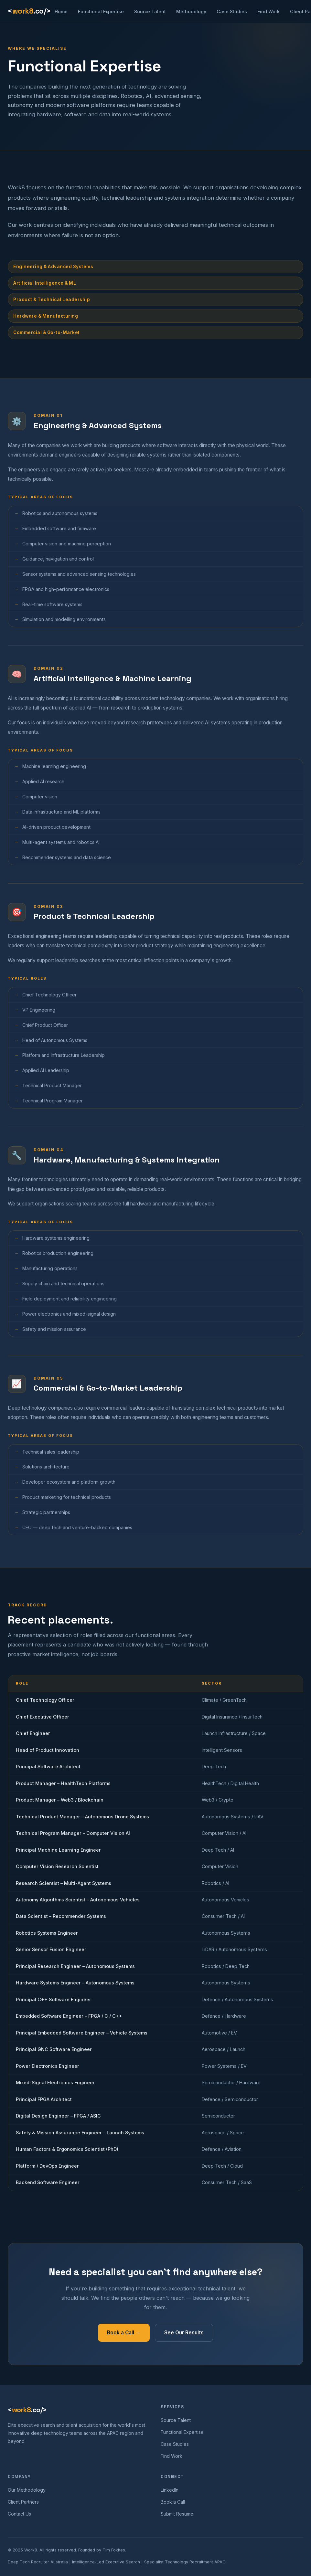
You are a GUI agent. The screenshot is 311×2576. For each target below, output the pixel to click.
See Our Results (184, 2336)
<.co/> (29, 11)
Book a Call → (123, 2336)
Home (61, 11)
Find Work (268, 11)
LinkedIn (169, 2490)
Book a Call (173, 2502)
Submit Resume (177, 2514)
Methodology (191, 11)
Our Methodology (27, 2490)
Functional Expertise (101, 11)
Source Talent (150, 11)
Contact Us (19, 2514)
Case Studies (232, 11)
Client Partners (23, 2502)
